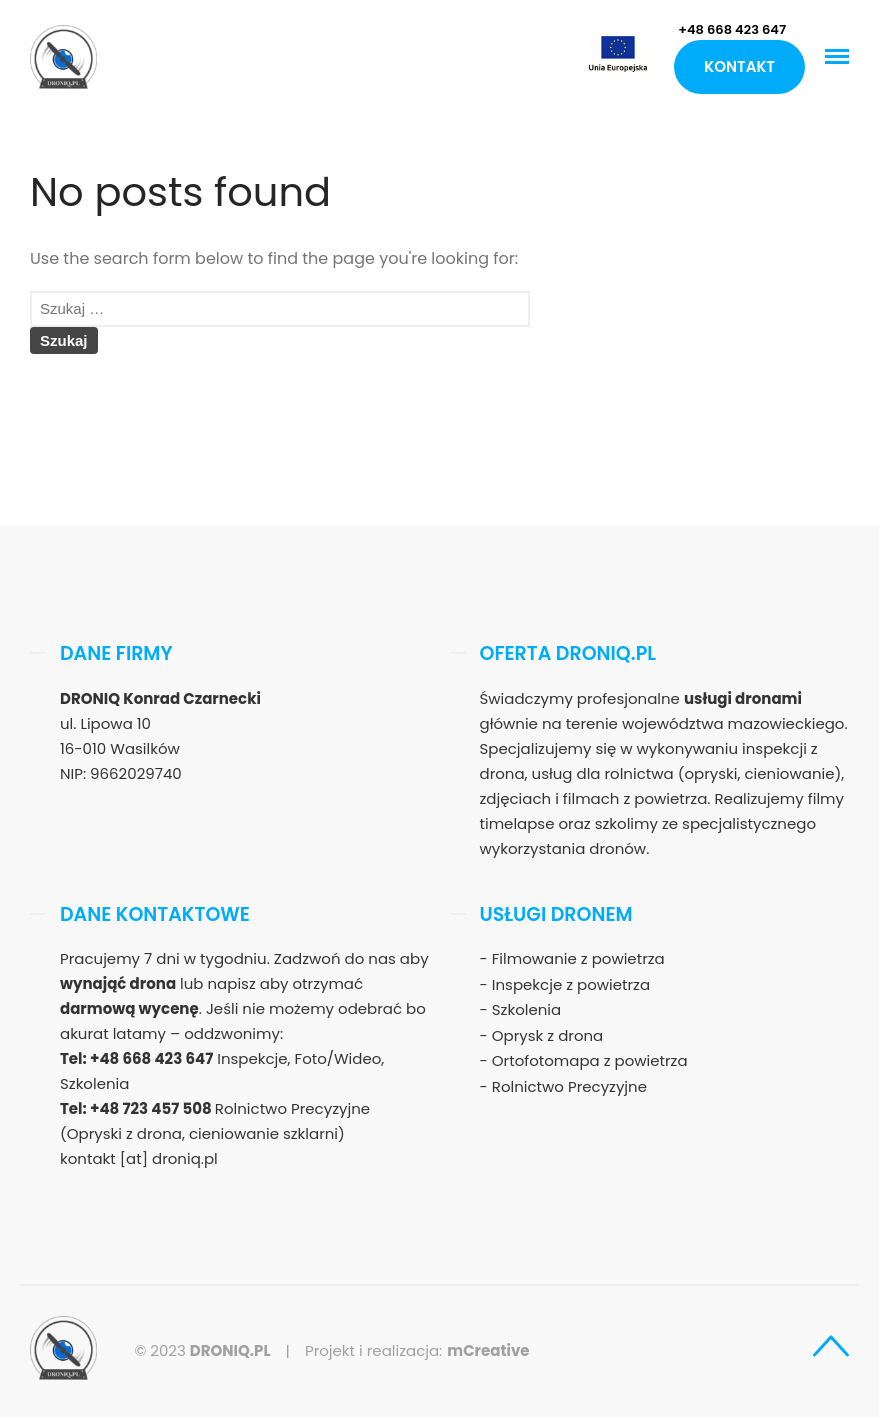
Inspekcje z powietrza (571, 984)
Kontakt (739, 66)
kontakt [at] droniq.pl (139, 1158)
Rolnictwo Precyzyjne (569, 1086)
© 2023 (202, 1350)
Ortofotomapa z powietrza (590, 1060)
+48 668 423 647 (732, 29)
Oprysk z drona (547, 1035)
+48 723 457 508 (152, 1108)
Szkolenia (526, 1009)
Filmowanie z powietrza (578, 958)
